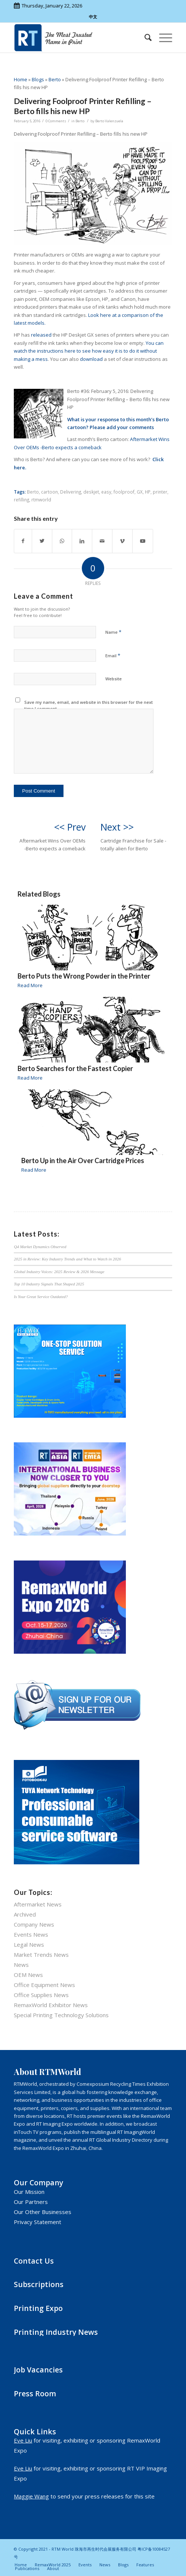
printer (160, 492)
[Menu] (162, 38)
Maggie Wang (31, 2496)
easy (106, 492)
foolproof (124, 492)
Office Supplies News (41, 1995)
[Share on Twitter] (42, 540)
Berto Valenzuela (109, 121)
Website (113, 678)
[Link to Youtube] (143, 540)
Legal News (29, 1944)
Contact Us (34, 2261)
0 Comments (56, 121)
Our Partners (31, 2201)
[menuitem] (144, 38)
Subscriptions (38, 2284)
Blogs (38, 79)
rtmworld (41, 500)
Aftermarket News (38, 1904)
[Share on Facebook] (23, 540)
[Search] (144, 38)
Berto (55, 79)
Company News (34, 1924)
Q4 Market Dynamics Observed (40, 1246)
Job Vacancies (38, 2370)
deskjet (91, 492)
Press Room (35, 2393)
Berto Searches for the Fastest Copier (75, 1068)
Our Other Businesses (42, 2212)
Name (113, 632)
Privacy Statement (37, 2222)
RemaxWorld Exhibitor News (51, 2005)
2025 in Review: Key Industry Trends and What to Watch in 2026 (67, 1259)
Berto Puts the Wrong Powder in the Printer (84, 976)
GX (140, 492)
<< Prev (70, 827)
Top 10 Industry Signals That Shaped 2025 (49, 1284)
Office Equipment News (44, 1984)
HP (148, 492)
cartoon (49, 492)
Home (20, 79)
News (21, 1964)
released (41, 334)
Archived (25, 1914)
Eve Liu (23, 2440)
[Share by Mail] (102, 540)
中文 (93, 16)
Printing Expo (38, 2308)
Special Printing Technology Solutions (61, 2015)
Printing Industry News (56, 2332)
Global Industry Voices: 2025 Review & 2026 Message (59, 1271)
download (91, 359)
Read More (30, 985)
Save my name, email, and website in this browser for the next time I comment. (88, 705)
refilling (21, 500)
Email (112, 655)
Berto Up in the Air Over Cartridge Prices (82, 1160)
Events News (31, 1934)
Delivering (70, 492)
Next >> (117, 827)
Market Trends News (41, 1954)
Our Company (38, 2182)
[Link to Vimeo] (122, 540)
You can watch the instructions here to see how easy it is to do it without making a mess (89, 351)
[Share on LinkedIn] (82, 540)
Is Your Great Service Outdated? (41, 1296)
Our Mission (29, 2191)
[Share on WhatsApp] (62, 540)
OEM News (28, 1974)
